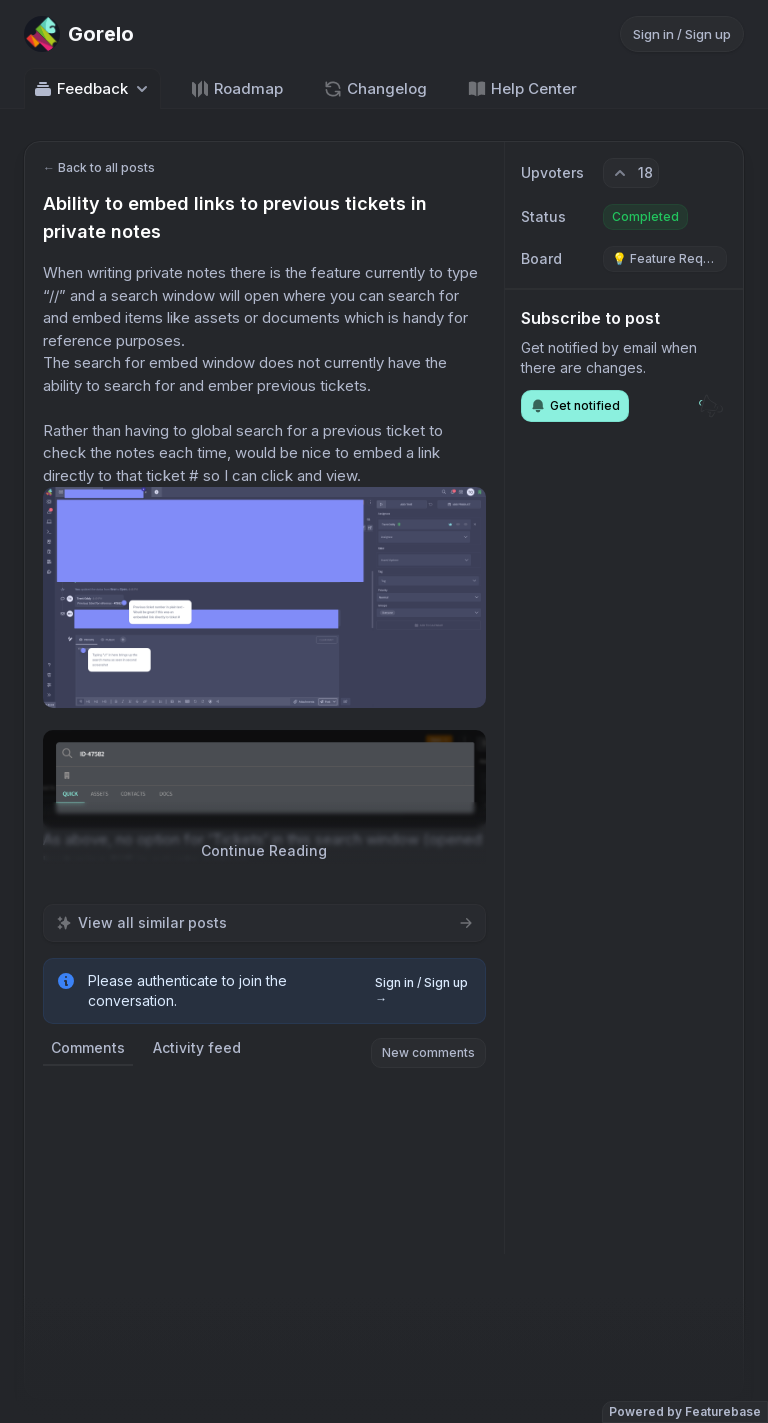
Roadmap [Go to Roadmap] (236, 89)
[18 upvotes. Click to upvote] (631, 173)
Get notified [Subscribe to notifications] (575, 406)
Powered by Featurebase (685, 1411)
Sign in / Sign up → (421, 990)
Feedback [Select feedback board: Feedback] (92, 89)
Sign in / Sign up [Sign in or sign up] (682, 34)
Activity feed (197, 1047)
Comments (88, 1047)
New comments (428, 1052)
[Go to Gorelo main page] (79, 34)
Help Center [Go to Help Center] (522, 89)
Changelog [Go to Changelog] (375, 89)
